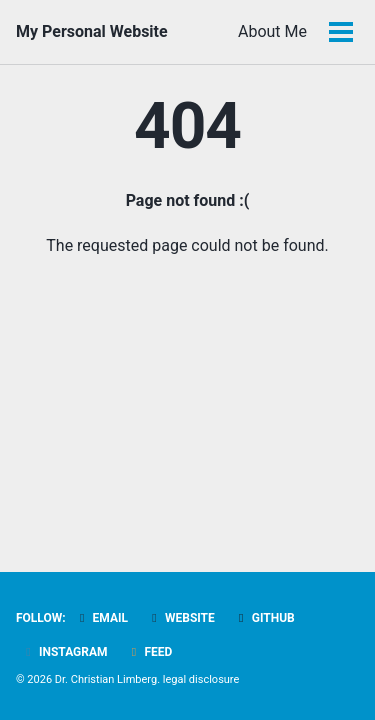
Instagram (64, 652)
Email (101, 618)
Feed (150, 652)
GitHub (264, 618)
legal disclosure (201, 679)
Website (181, 618)
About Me (272, 31)
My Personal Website (92, 31)
